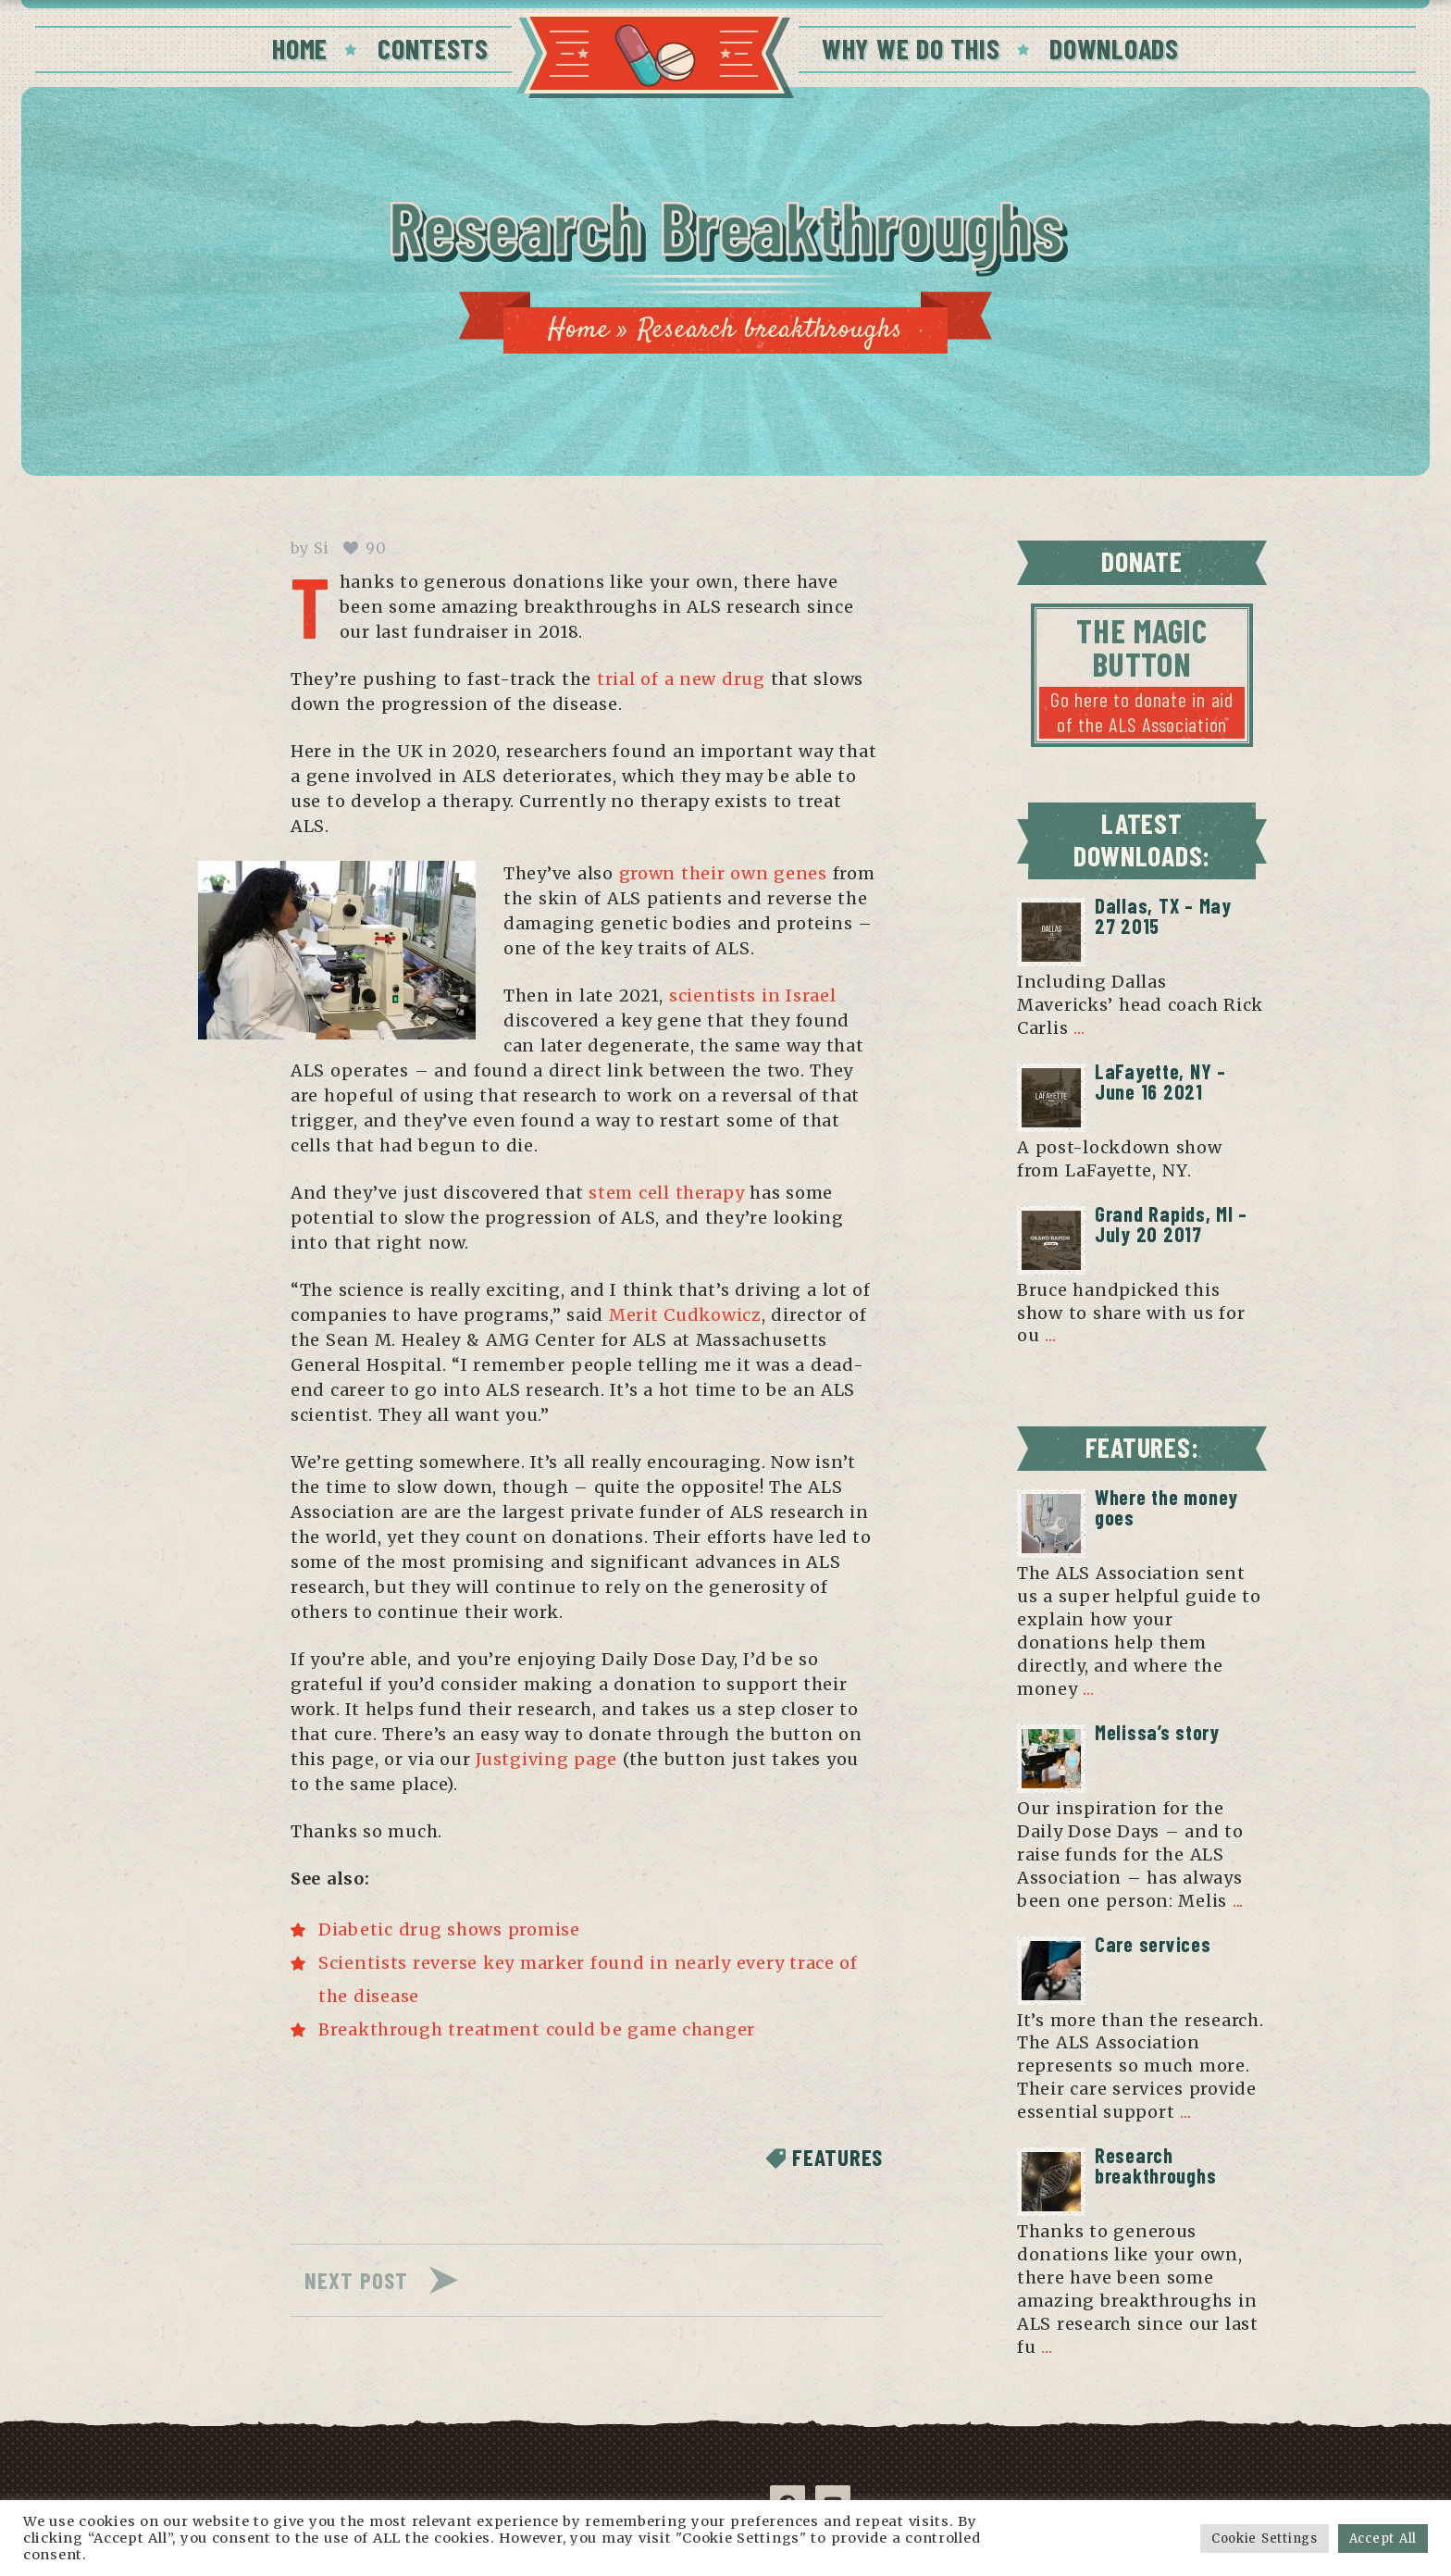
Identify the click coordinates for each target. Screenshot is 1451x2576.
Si (321, 548)
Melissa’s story (1157, 1732)
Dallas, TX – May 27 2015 (1163, 915)
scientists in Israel (753, 995)
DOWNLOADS (1113, 48)
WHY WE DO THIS (910, 48)
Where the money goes (1166, 1507)
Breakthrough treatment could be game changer (536, 2029)
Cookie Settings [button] (1264, 2538)
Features (837, 2157)
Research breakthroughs (1155, 2165)
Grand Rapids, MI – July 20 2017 (1171, 1223)
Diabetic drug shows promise (449, 1929)
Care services (1152, 1944)
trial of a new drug (681, 679)
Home (578, 330)
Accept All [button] (1383, 2538)
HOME (300, 48)
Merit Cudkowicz (685, 1314)
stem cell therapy (666, 1192)
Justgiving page (546, 1759)
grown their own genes (723, 873)
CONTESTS (433, 48)
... (1079, 1028)
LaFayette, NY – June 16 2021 (1160, 1081)
